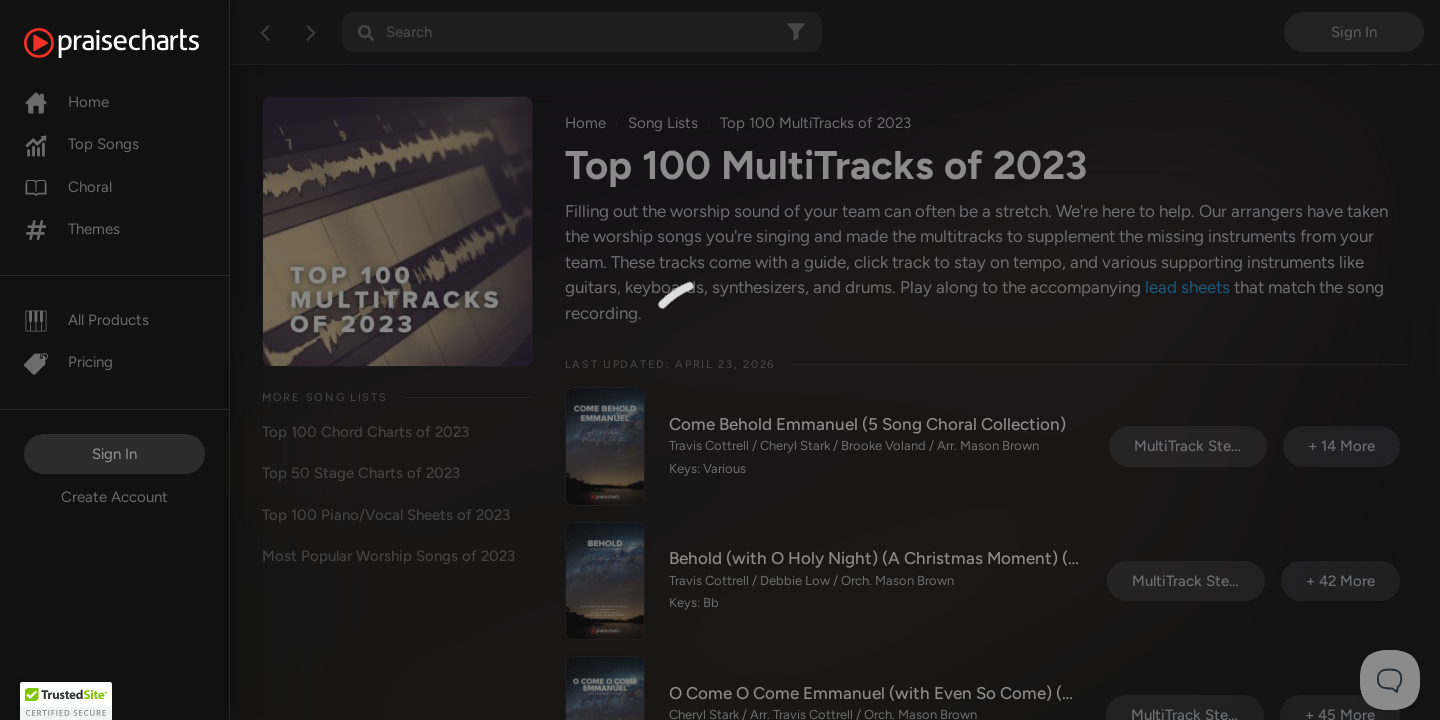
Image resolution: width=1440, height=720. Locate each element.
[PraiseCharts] (136, 43)
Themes (72, 229)
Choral (68, 187)
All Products (86, 320)
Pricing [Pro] (68, 362)
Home (66, 102)
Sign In (114, 454)
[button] (66, 701)
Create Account (114, 497)
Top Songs (81, 144)
